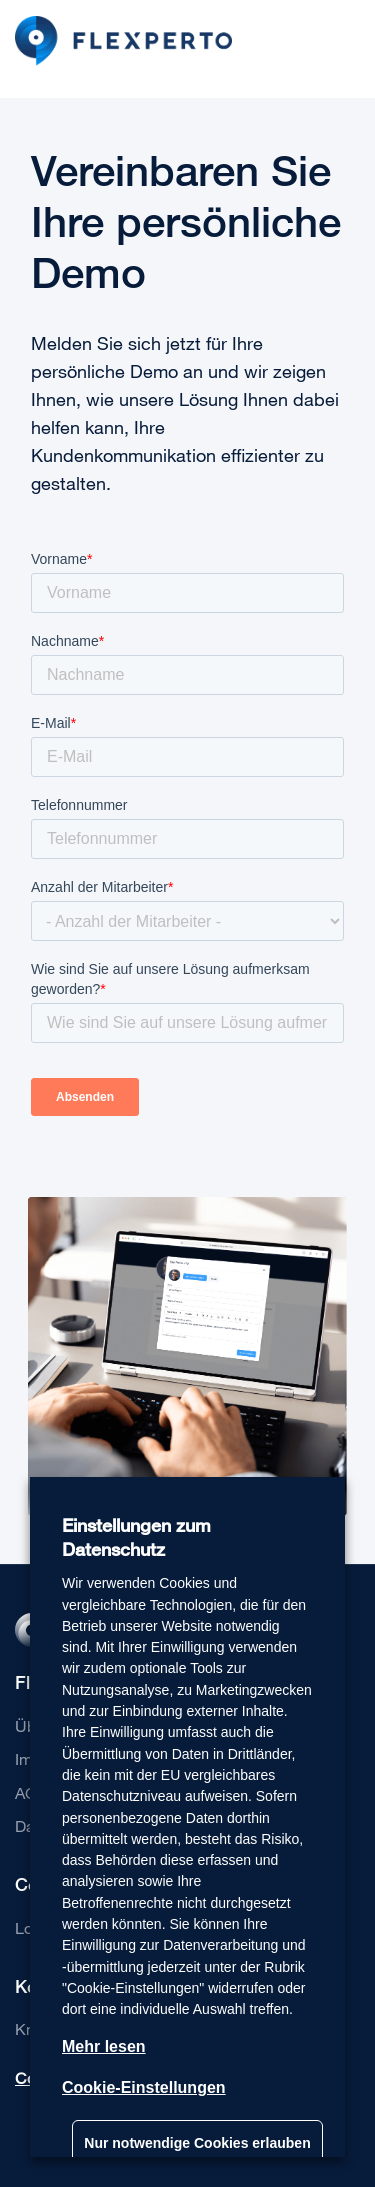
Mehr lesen (104, 2046)
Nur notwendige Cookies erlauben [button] (197, 2143)
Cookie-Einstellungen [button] (144, 2087)
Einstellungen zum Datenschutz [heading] (136, 1537)
